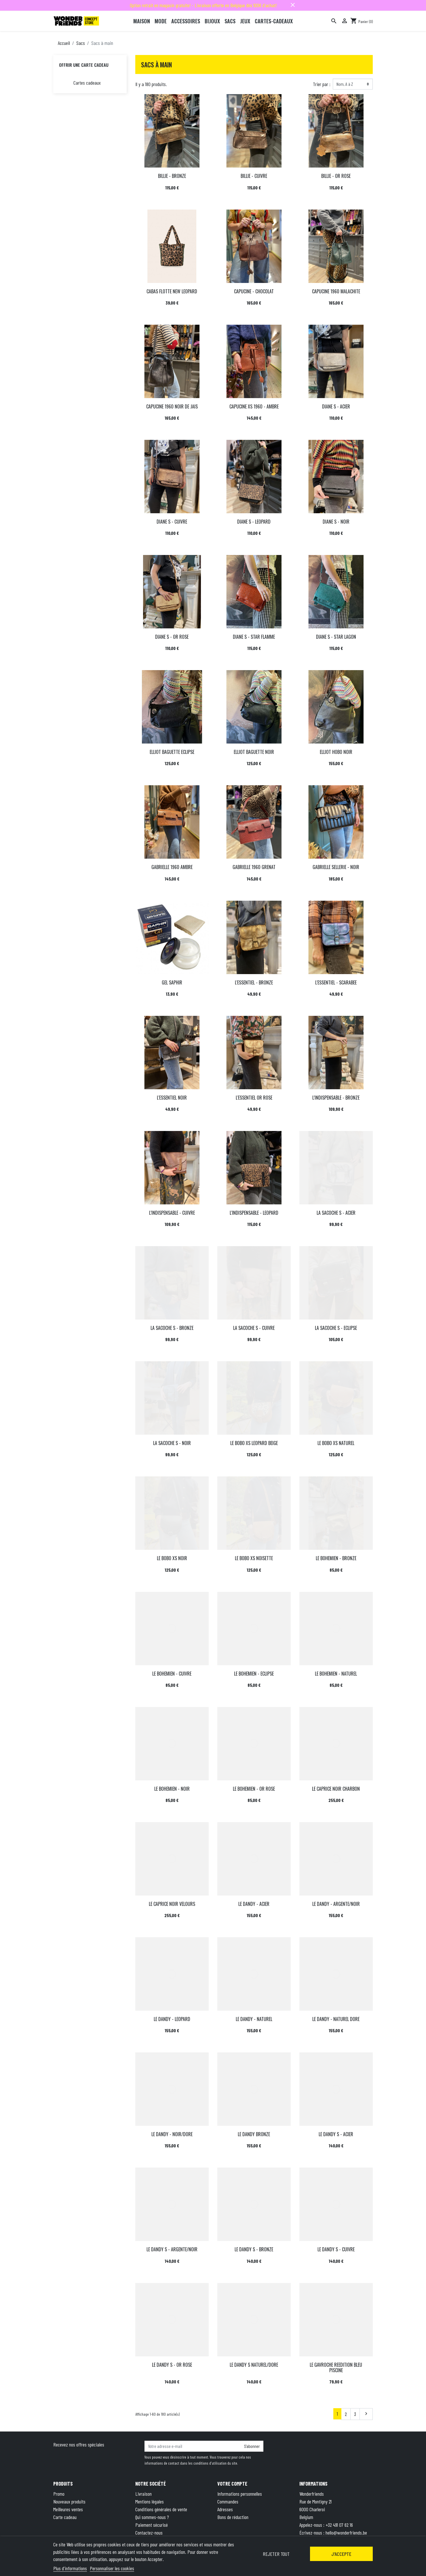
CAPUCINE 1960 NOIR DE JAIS (172, 406)
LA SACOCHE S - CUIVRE (254, 1327)
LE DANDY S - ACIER (336, 2134)
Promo (58, 2494)
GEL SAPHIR (172, 982)
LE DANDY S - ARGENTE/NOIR (172, 2249)
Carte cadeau (65, 2517)
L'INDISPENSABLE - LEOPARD (254, 1212)
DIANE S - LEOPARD (254, 521)
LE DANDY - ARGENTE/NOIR (336, 1903)
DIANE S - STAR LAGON (336, 636)
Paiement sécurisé (151, 2525)
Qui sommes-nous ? (152, 2517)
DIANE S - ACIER (336, 406)
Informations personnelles (239, 2494)
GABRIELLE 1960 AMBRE (172, 867)
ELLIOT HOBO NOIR (336, 751)
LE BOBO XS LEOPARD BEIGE (254, 1443)
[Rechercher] (334, 21)
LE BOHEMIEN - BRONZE (336, 1558)
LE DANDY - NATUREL (254, 2019)
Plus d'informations (70, 2568)
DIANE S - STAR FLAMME (254, 636)
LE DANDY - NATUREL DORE (336, 2019)
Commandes (227, 2501)
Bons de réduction (232, 2517)
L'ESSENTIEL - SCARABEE (336, 982)
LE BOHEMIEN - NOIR (172, 1788)
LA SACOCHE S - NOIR (172, 1443)
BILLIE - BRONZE (172, 175)
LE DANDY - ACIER (253, 1903)
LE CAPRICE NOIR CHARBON (336, 1788)
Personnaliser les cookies (112, 2568)
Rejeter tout (276, 2554)
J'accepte (341, 2554)
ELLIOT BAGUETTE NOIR (254, 751)
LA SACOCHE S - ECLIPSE (336, 1327)
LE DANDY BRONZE (254, 2134)
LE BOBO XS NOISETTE (254, 1558)
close (292, 4)
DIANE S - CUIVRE (172, 521)
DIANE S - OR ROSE (172, 636)
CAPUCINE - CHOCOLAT (254, 291)
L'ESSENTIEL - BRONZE (254, 982)
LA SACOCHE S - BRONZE (172, 1327)
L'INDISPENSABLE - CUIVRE (172, 1212)
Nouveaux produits (69, 2501)
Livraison (143, 2494)
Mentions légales (149, 2501)
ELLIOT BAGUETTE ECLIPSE (172, 751)
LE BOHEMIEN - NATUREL (336, 1673)
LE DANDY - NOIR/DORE (172, 2134)
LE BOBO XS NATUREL (335, 1443)
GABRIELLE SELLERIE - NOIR (336, 867)
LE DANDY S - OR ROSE (172, 2364)
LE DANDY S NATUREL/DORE (254, 2364)
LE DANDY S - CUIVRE (336, 2249)
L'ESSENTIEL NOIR (172, 1097)
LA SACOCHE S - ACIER (336, 1212)
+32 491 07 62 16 (339, 2525)
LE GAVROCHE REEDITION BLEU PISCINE (336, 2367)
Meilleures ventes (68, 2509)
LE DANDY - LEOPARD (172, 2019)
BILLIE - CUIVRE (254, 175)
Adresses (225, 2509)
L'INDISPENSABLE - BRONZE (336, 1097)
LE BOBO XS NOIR (172, 1558)
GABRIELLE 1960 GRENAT (254, 867)
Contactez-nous (149, 2532)
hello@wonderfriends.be (346, 2532)
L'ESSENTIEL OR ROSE (254, 1097)
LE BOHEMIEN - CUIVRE (171, 1673)
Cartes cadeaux (87, 82)
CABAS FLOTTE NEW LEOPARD (172, 291)
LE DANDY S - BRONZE (254, 2249)
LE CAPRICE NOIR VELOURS (172, 1903)
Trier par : (321, 84)
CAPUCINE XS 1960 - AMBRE (254, 406)
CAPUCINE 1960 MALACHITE (336, 291)
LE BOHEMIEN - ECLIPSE (254, 1673)
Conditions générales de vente (161, 2509)
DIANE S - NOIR (336, 521)
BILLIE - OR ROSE (336, 175)
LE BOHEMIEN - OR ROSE (254, 1788)
